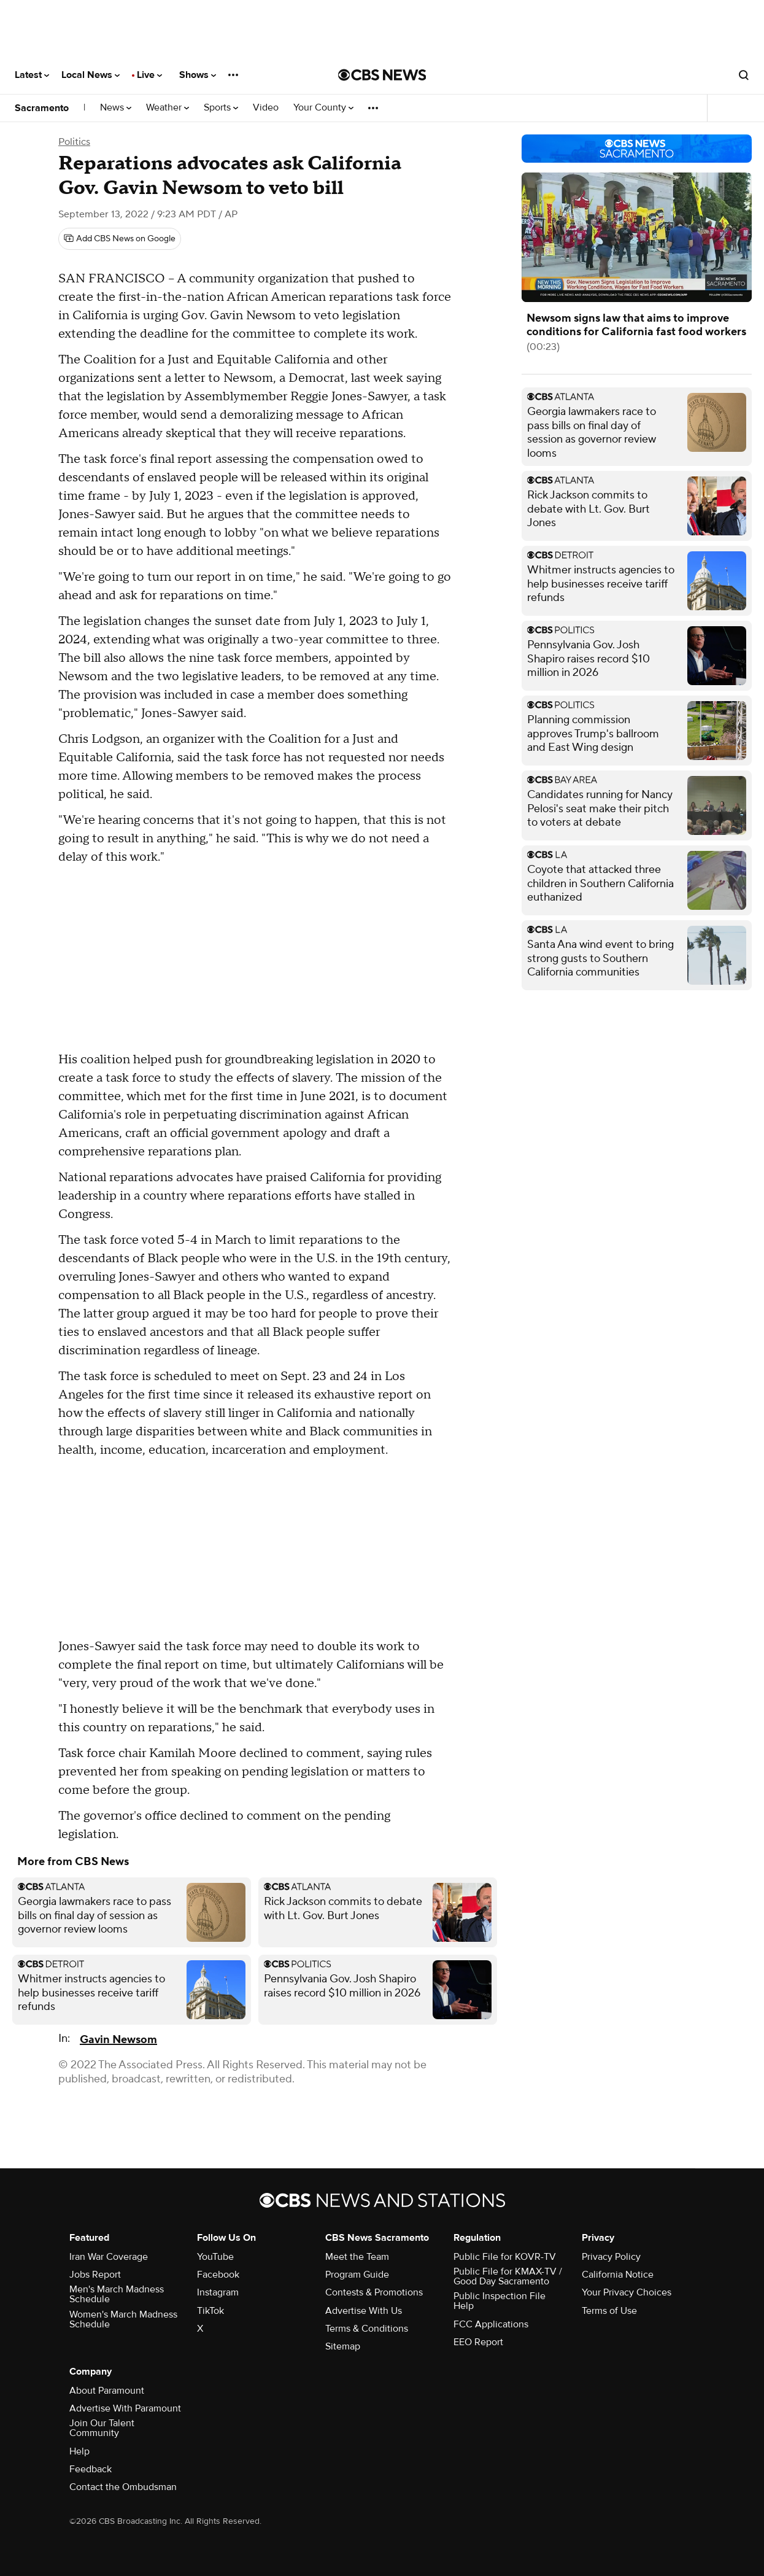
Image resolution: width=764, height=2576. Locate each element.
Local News (90, 75)
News (115, 108)
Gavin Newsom (118, 2040)
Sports (221, 108)
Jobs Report (95, 2274)
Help (79, 2451)
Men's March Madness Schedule (116, 2294)
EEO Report (478, 2342)
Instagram (218, 2292)
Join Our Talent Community (101, 2428)
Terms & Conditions (366, 2329)
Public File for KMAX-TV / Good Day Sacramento (507, 2276)
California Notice (618, 2274)
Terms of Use (609, 2311)
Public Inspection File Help (499, 2301)
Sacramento (42, 108)
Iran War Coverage (108, 2257)
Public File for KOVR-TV (504, 2257)
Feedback (90, 2469)
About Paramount (106, 2391)
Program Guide (357, 2274)
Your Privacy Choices (626, 2292)
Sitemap (342, 2346)
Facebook (218, 2274)
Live (149, 75)
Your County (323, 108)
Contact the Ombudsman (123, 2487)
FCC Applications (490, 2324)
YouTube (215, 2257)
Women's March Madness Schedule (123, 2319)
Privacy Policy (611, 2257)
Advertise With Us (363, 2311)
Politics (74, 142)
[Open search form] (743, 74)
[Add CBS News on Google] (119, 239)
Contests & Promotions (374, 2292)
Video (266, 108)
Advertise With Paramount (125, 2408)
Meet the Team (357, 2257)
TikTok (210, 2311)
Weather (167, 108)
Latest (32, 75)
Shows (197, 75)
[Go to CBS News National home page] (382, 75)
